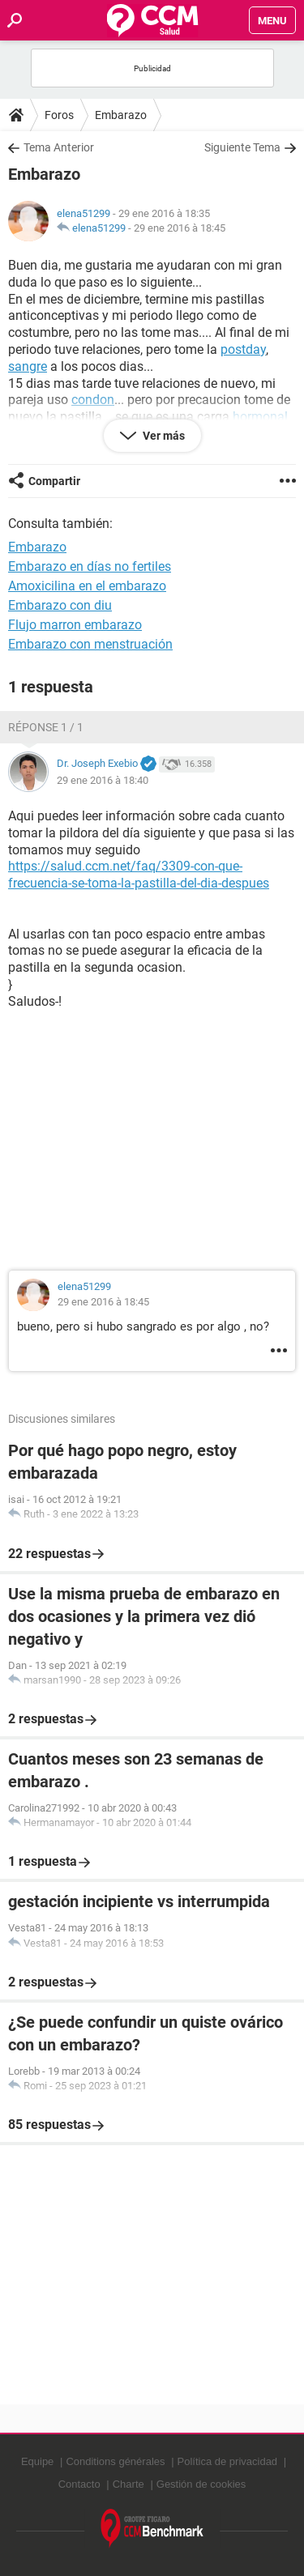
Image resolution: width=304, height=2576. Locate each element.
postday (243, 349)
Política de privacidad (228, 2461)
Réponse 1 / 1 (45, 727)
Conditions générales (115, 2461)
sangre (27, 366)
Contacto (79, 2484)
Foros (59, 115)
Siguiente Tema (242, 147)
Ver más (162, 435)
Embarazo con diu (60, 605)
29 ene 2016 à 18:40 (102, 780)
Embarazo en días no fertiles (89, 566)
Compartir (54, 481)
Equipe (37, 2461)
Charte (128, 2484)
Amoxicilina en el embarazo (87, 586)
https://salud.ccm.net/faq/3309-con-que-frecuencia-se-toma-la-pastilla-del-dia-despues (138, 874)
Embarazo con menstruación (90, 644)
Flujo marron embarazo (75, 624)
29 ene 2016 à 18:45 (179, 228)
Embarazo (121, 115)
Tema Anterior (59, 147)
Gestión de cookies (201, 2484)
